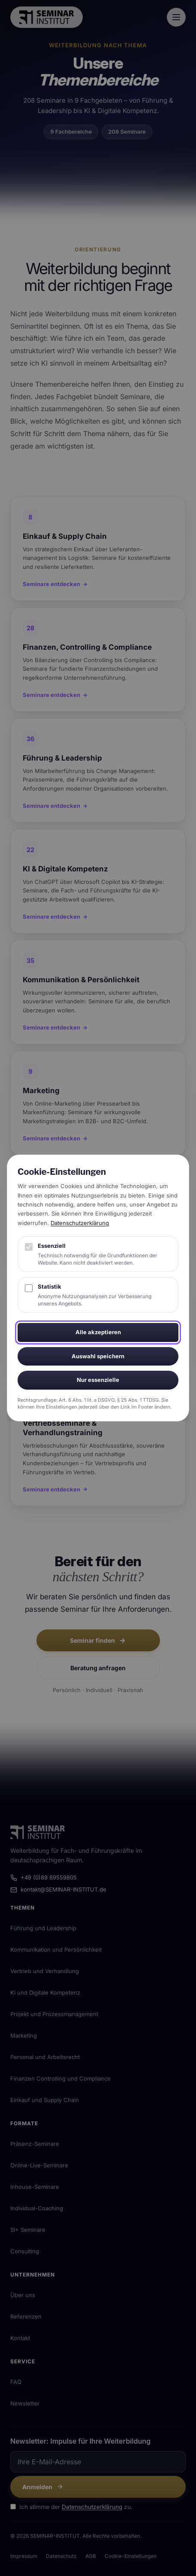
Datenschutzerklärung (80, 1222)
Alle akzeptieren (98, 1332)
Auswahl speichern (98, 1356)
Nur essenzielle (98, 1379)
